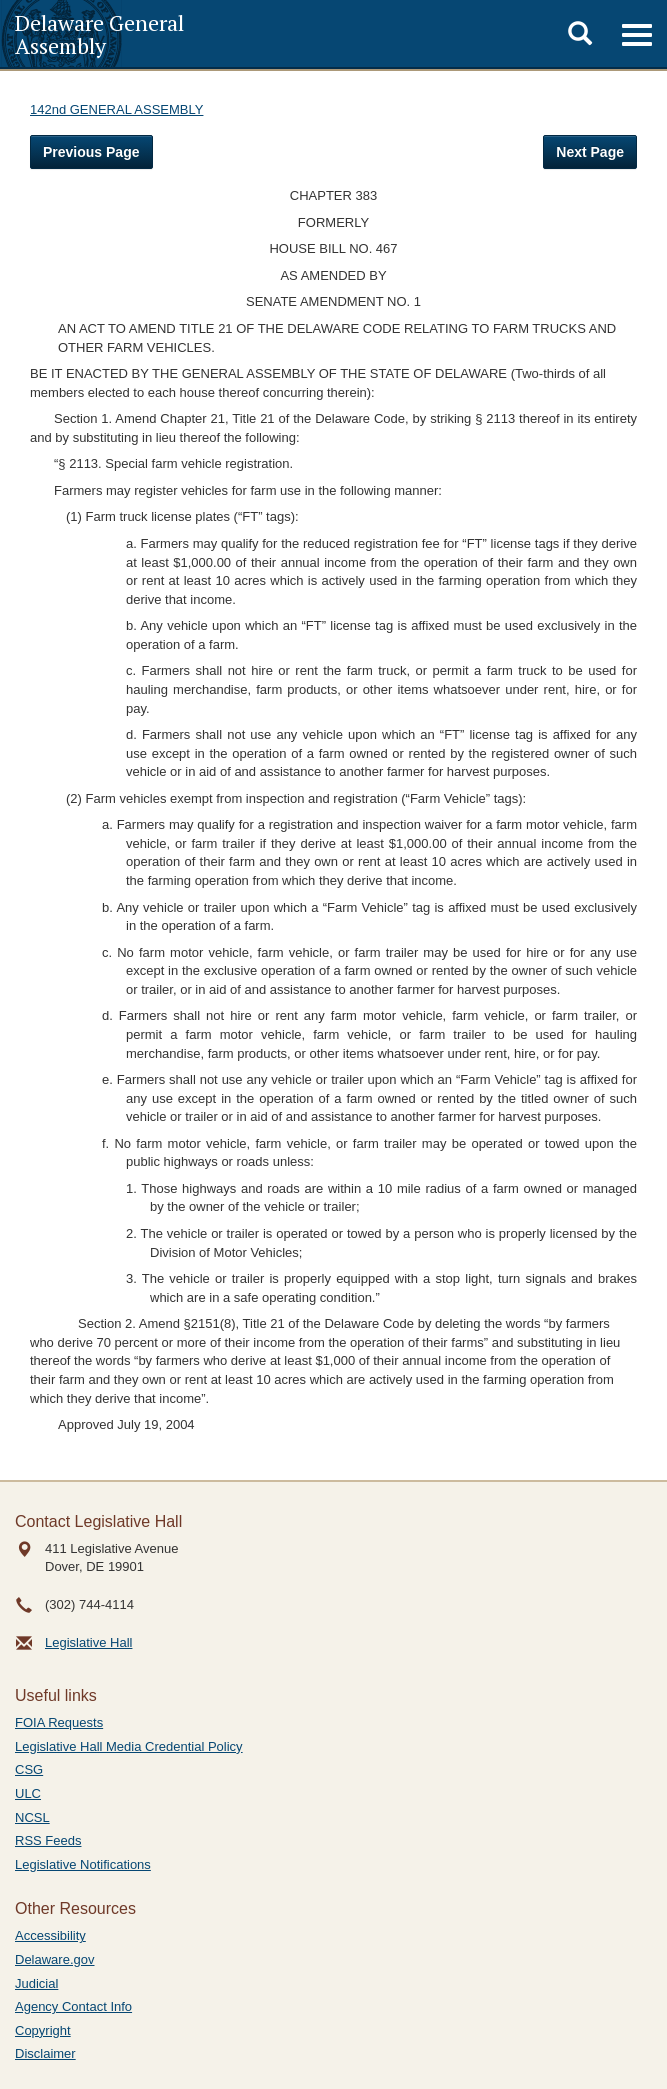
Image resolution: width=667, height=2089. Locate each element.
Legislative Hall (88, 1642)
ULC (28, 1793)
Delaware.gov (55, 1959)
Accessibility (50, 1935)
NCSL (32, 1817)
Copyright (43, 2030)
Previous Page (91, 152)
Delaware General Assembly (99, 34)
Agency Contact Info (73, 2006)
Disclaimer (45, 2053)
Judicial (36, 1983)
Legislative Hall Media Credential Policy (129, 1746)
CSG (29, 1769)
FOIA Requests (59, 1722)
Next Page (590, 152)
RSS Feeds (48, 1840)
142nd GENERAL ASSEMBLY (116, 109)
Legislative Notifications (83, 1864)
